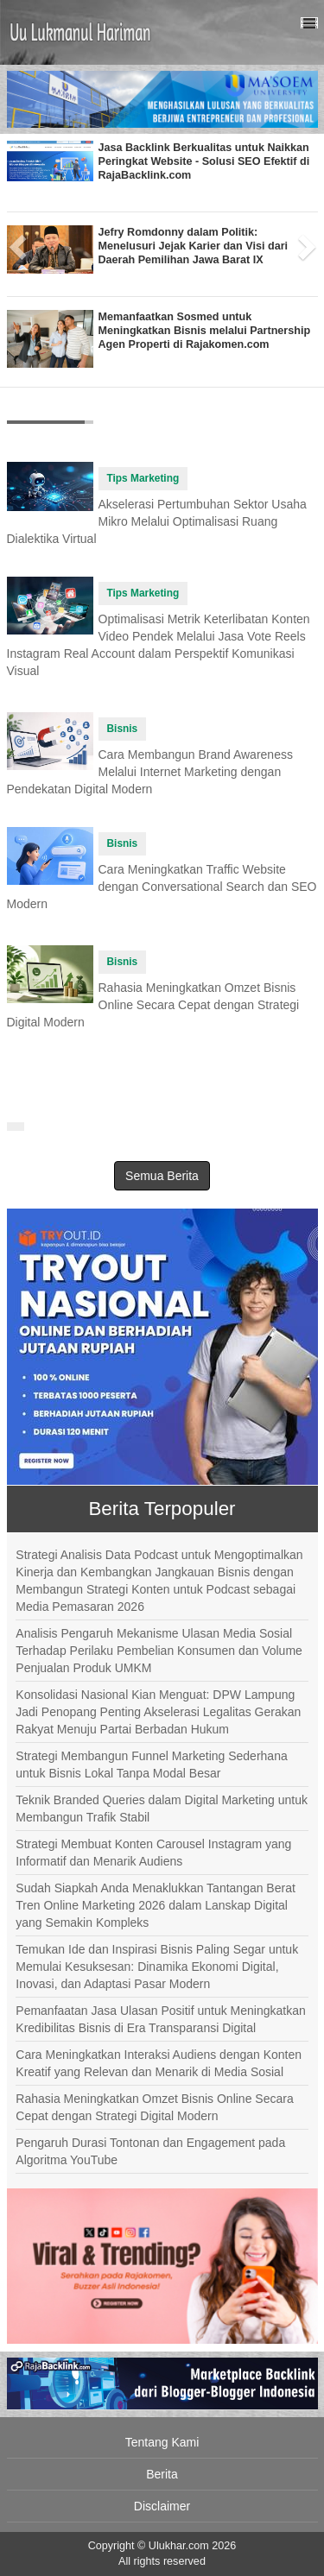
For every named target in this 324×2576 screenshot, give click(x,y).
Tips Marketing (143, 478)
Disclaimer (162, 2506)
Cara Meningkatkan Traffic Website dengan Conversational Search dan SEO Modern (162, 886)
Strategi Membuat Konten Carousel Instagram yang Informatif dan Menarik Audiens (153, 1852)
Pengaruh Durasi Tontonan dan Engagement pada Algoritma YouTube (150, 2151)
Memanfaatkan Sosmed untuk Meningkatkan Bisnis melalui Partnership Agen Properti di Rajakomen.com (204, 330)
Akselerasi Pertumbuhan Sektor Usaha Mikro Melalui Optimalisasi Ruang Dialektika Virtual (157, 521)
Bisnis (122, 729)
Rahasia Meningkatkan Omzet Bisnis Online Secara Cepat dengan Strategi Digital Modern (153, 1005)
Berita (162, 2474)
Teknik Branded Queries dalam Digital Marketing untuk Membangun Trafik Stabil (162, 1808)
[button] (14, 242)
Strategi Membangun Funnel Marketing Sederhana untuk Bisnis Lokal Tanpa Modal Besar (151, 1764)
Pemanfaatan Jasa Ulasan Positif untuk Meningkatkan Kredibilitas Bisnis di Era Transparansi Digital (160, 2019)
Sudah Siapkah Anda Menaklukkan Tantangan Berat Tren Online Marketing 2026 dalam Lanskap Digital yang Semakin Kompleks (155, 1905)
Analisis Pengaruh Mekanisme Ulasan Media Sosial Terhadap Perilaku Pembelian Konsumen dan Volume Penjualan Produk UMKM (159, 1650)
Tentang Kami (162, 2442)
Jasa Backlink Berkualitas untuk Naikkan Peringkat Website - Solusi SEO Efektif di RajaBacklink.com (204, 161)
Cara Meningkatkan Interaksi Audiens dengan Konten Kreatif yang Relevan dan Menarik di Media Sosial (159, 2063)
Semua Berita (162, 1176)
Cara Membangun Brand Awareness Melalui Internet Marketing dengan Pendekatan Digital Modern (150, 772)
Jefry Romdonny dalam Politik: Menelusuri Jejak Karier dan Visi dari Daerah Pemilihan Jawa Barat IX (193, 246)
